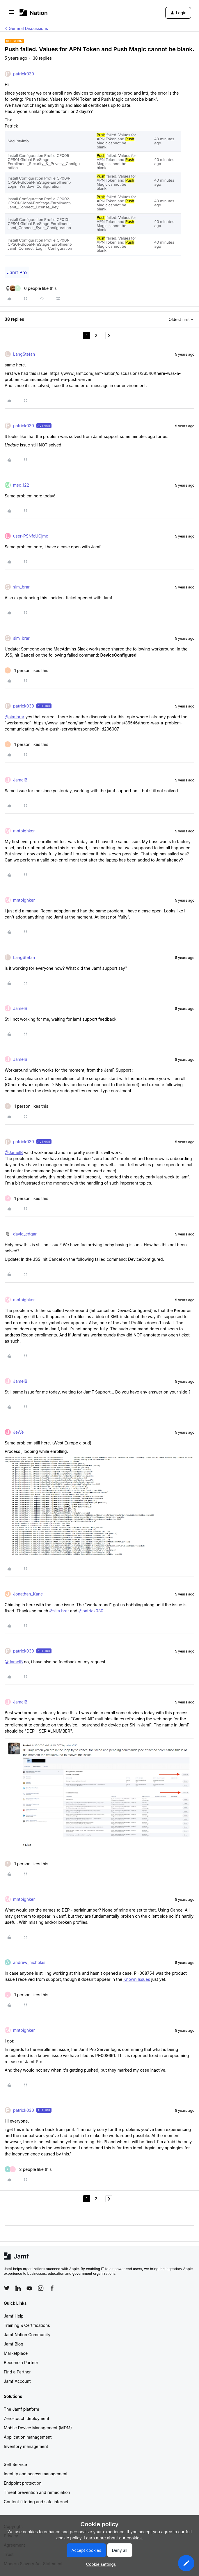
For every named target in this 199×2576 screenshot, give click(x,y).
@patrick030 (91, 1610)
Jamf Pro (17, 272)
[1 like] (26, 670)
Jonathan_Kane (28, 1593)
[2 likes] (28, 2169)
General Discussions (28, 28)
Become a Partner (21, 2362)
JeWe (18, 1432)
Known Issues (136, 1979)
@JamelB (14, 1152)
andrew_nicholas (29, 1962)
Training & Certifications (27, 2325)
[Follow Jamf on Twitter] (7, 2288)
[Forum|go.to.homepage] (33, 12)
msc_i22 (21, 485)
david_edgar (25, 1233)
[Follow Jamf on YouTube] (29, 2288)
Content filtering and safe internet (36, 2501)
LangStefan (24, 354)
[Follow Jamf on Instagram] (41, 2288)
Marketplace (16, 2353)
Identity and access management (35, 2473)
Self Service (15, 2464)
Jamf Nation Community (27, 2334)
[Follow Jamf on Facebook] (52, 2288)
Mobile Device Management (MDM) (38, 2427)
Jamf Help (14, 2315)
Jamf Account (17, 2381)
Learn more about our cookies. (113, 2537)
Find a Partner (17, 2371)
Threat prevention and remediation (37, 2492)
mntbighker (24, 830)
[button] (11, 13)
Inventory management (26, 2446)
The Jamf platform (21, 2409)
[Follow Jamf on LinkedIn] (18, 2288)
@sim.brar (14, 716)
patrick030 (23, 73)
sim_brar (21, 586)
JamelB (20, 779)
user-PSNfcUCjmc (30, 535)
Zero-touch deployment (26, 2418)
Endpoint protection (23, 2483)
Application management (27, 2437)
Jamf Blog (13, 2343)
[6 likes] (31, 288)
